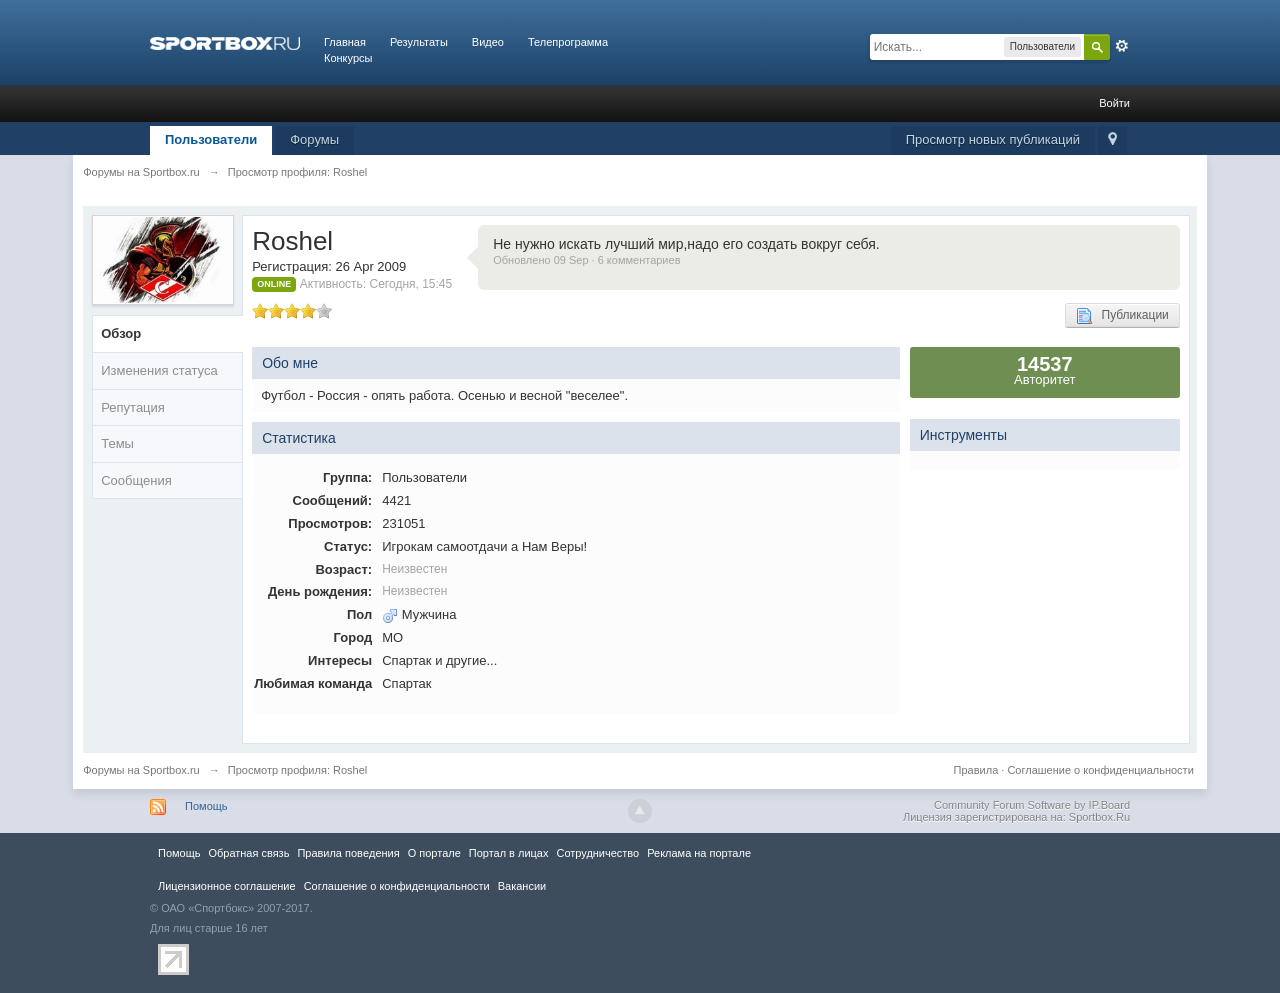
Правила (976, 770)
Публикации (1122, 316)
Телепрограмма (568, 42)
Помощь (206, 806)
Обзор (121, 333)
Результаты (419, 42)
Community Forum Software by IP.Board (1032, 805)
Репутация (133, 407)
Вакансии (522, 886)
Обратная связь (248, 853)
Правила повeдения (348, 853)
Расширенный (1122, 46)
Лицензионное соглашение (227, 886)
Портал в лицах (509, 853)
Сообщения (136, 480)
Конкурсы (348, 58)
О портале (434, 853)
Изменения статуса (159, 370)
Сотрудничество (597, 853)
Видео (488, 42)
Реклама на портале (699, 853)
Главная (345, 42)
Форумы (314, 139)
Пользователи (211, 139)
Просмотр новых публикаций (993, 139)
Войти (1114, 103)
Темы (117, 443)
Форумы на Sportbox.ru (141, 770)
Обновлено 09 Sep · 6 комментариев (586, 260)
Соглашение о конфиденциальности (1100, 770)
